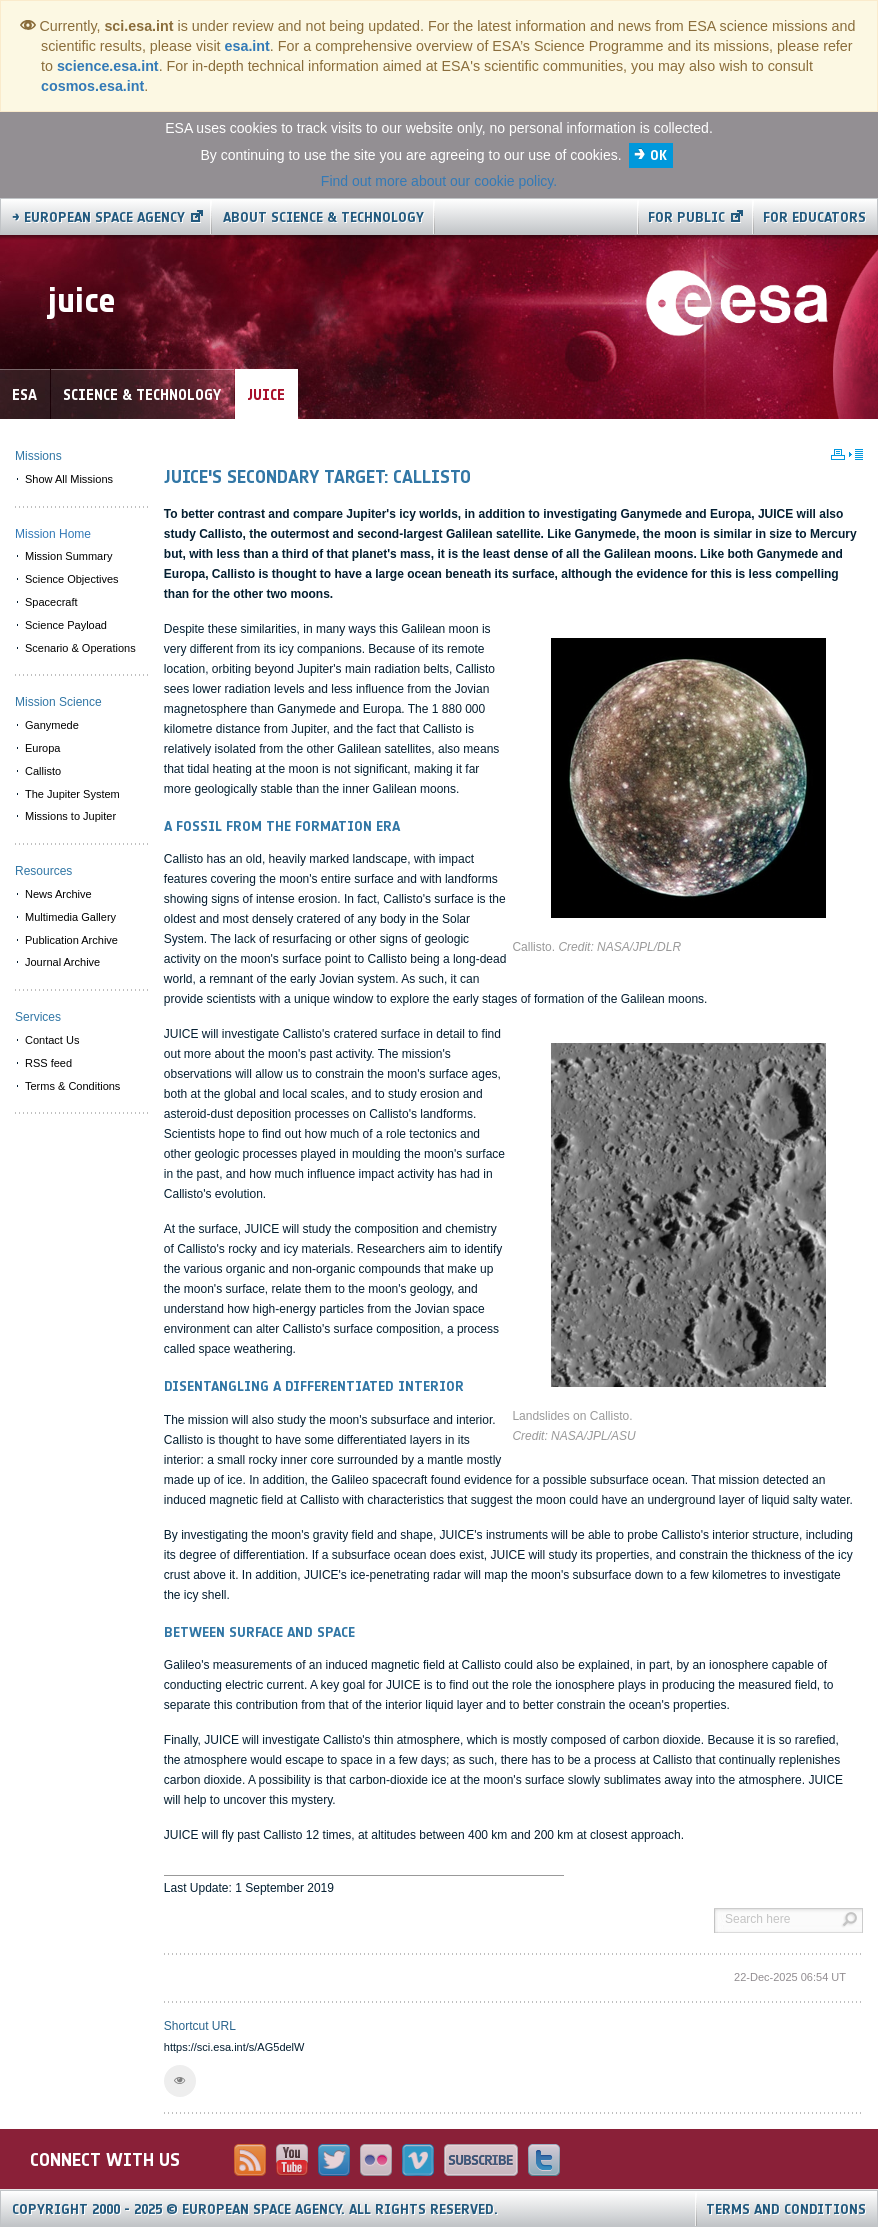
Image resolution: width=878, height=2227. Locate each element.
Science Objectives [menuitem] (72, 579)
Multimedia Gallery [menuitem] (70, 917)
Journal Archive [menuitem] (62, 962)
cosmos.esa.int (92, 86)
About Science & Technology (323, 217)
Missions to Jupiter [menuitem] (70, 816)
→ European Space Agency (98, 217)
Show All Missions (69, 479)
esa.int (247, 46)
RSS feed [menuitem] (48, 1063)
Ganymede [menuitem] (52, 725)
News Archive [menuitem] (58, 894)
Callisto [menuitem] (43, 771)
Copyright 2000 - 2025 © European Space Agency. (255, 2209)
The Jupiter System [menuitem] (72, 794)
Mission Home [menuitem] (53, 534)
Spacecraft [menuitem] (51, 602)
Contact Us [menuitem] (52, 1040)
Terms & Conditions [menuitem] (72, 1086)
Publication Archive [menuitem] (71, 940)
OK (658, 155)
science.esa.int (108, 66)
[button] (180, 2081)
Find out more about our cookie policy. (439, 181)
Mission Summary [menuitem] (68, 556)
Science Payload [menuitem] (66, 625)
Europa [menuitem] (42, 748)
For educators (814, 217)
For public (686, 217)
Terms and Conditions (786, 2209)
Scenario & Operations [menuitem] (80, 648)
